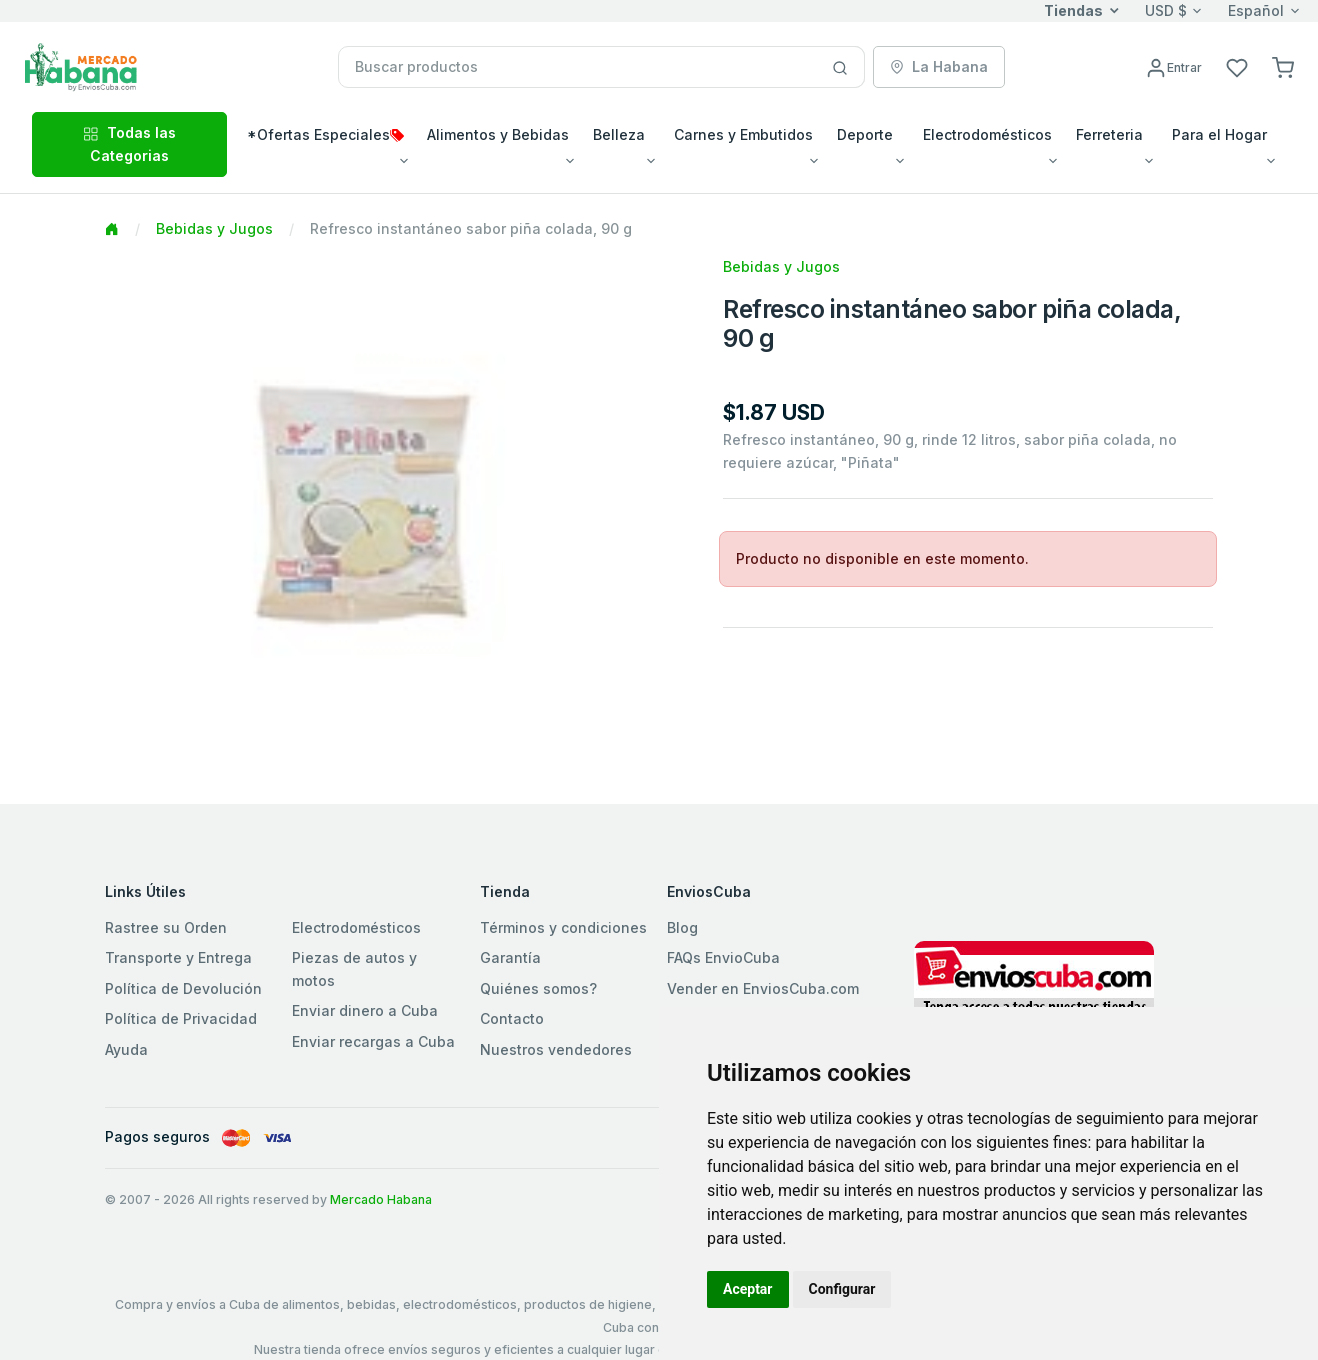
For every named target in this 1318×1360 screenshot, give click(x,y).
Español (1256, 10)
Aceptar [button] (748, 1289)
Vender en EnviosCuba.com (763, 988)
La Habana (939, 66)
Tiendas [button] (1073, 10)
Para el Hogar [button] (1219, 134)
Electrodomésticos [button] (987, 134)
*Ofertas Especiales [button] (325, 134)
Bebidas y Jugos (214, 228)
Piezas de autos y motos (354, 968)
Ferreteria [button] (1109, 134)
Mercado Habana (381, 1199)
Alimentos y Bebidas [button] (498, 134)
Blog (682, 927)
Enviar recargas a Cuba (373, 1041)
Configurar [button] (842, 1289)
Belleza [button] (619, 134)
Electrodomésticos (356, 927)
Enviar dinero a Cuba (365, 1010)
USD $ (1166, 10)
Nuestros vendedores (556, 1049)
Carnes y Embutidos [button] (743, 134)
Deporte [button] (865, 134)
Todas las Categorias (129, 143)
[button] (1283, 66)
